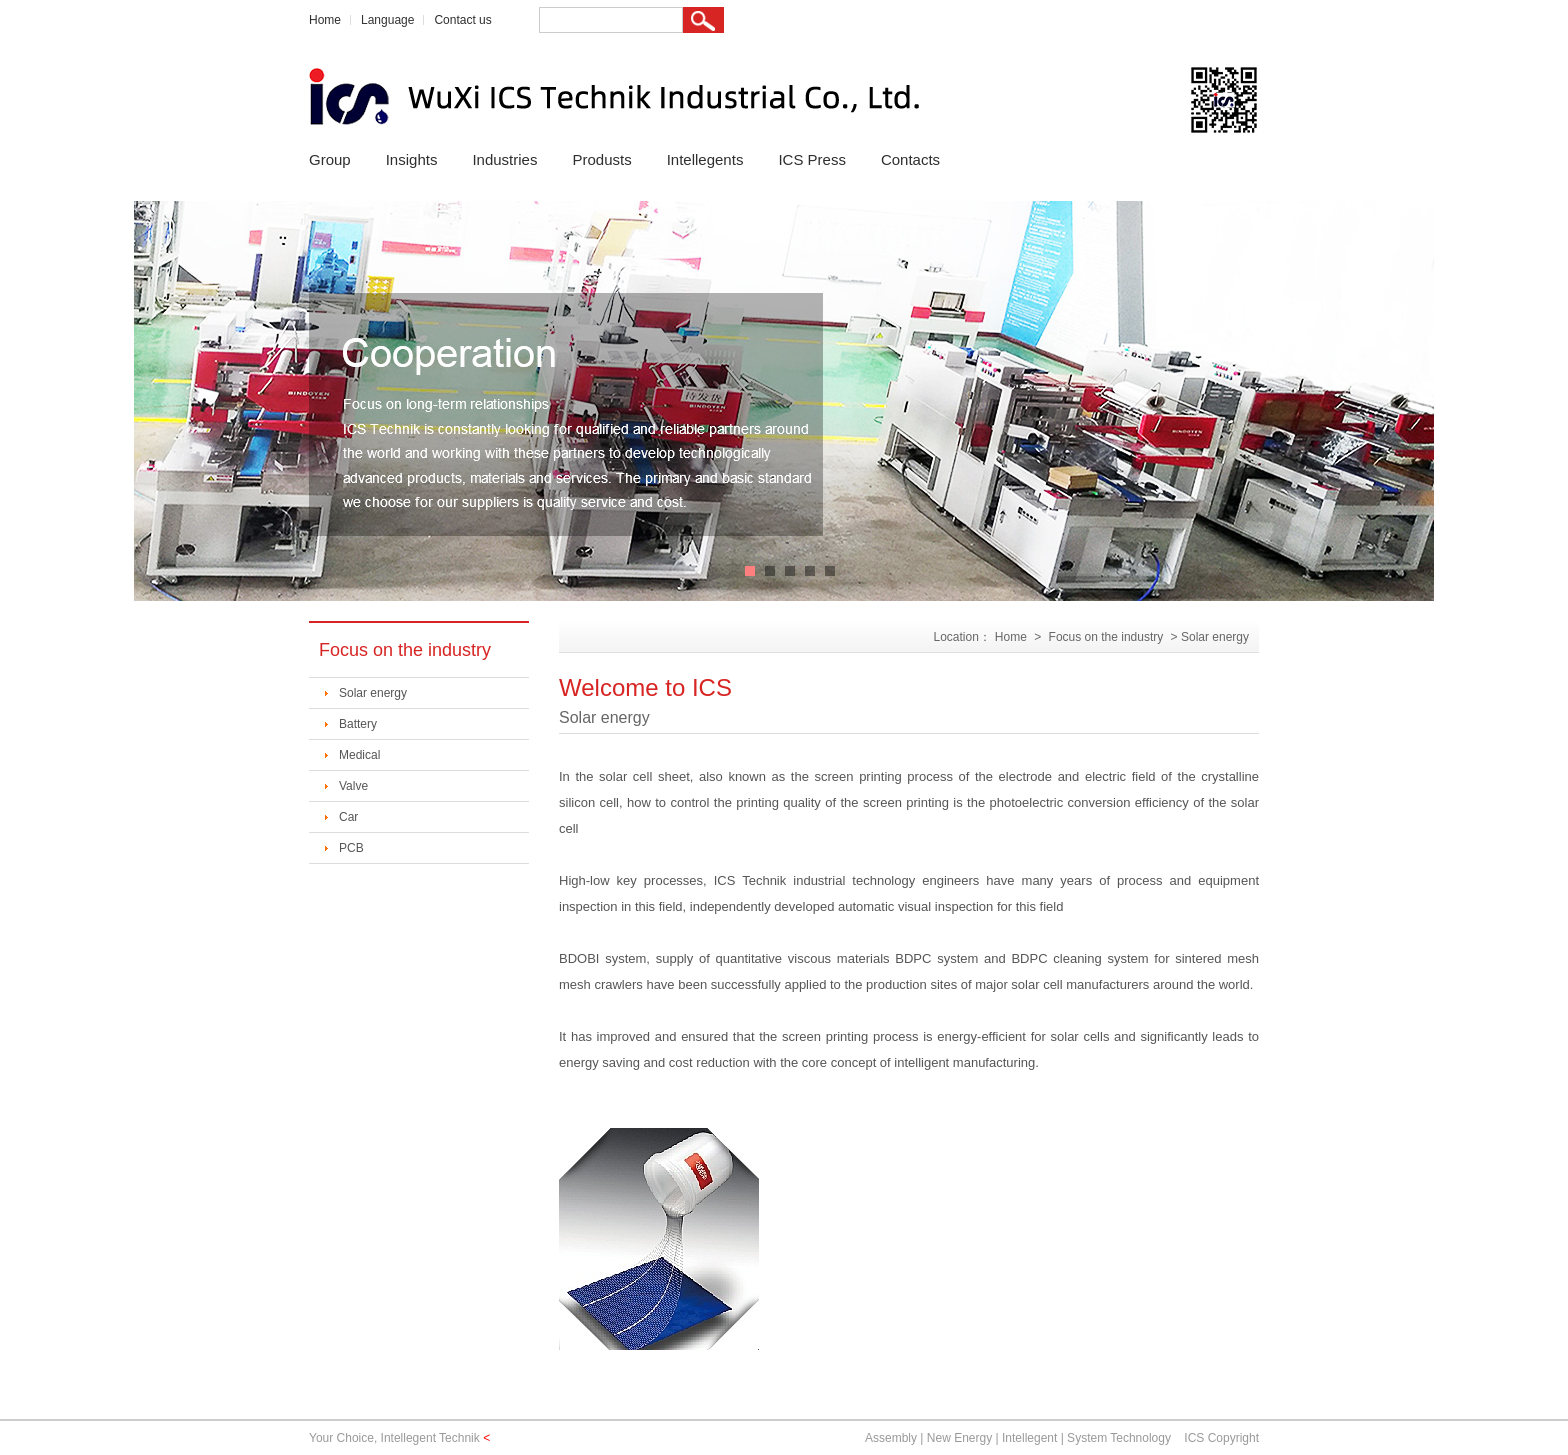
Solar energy (373, 693)
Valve (353, 786)
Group (330, 159)
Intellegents (705, 159)
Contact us (462, 20)
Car (348, 817)
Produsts (601, 159)
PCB (351, 848)
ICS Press (812, 159)
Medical (359, 755)
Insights (412, 159)
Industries (504, 159)
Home (325, 20)
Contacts (910, 159)
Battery (358, 724)
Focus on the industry (1106, 637)
